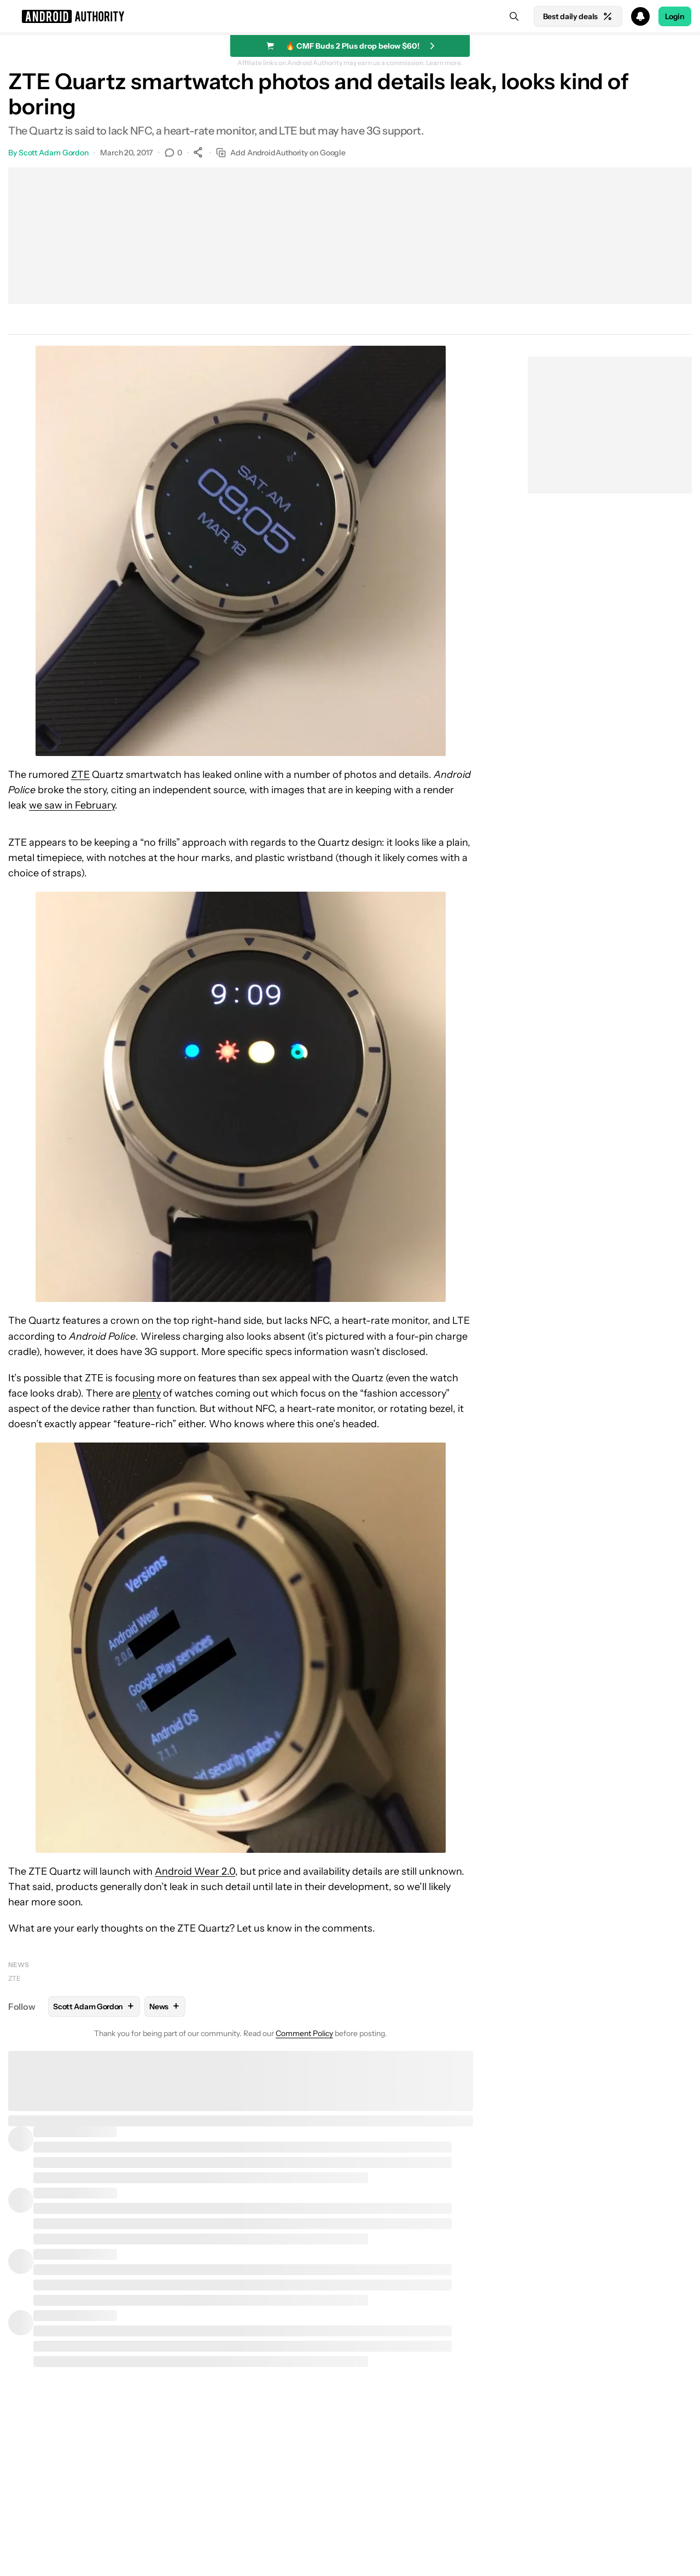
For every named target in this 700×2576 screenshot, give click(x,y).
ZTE (80, 775)
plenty (146, 1393)
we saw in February (72, 805)
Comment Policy (304, 2033)
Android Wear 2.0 (195, 1871)
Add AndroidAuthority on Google (281, 153)
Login (675, 16)
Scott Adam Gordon (54, 153)
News (18, 1965)
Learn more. (444, 63)
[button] (350, 16)
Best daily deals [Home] (578, 16)
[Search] (514, 16)
